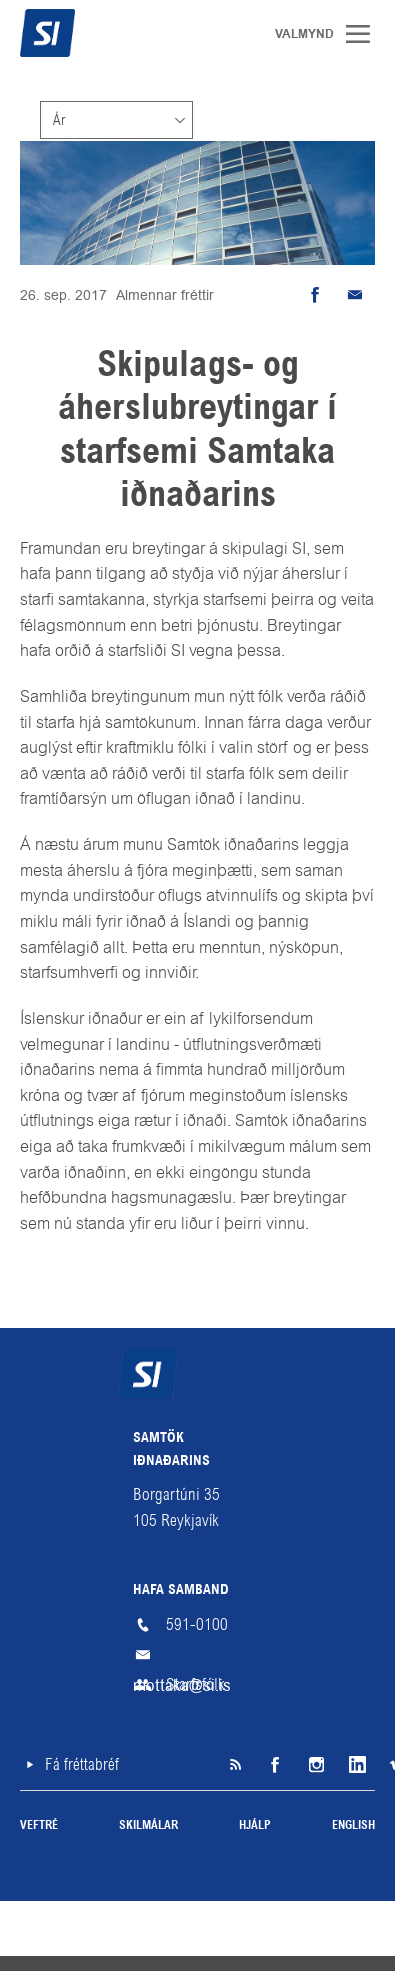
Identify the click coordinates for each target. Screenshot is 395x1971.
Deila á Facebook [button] (315, 295)
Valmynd (365, 34)
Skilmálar (148, 1826)
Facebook (275, 1765)
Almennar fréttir (165, 295)
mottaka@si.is (198, 1655)
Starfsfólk (195, 1684)
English (353, 1826)
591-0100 (197, 1624)
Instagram (315, 1765)
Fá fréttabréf (82, 1764)
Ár (59, 120)
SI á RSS (235, 1765)
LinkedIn (355, 1765)
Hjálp (255, 1826)
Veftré (39, 1826)
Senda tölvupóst (355, 295)
